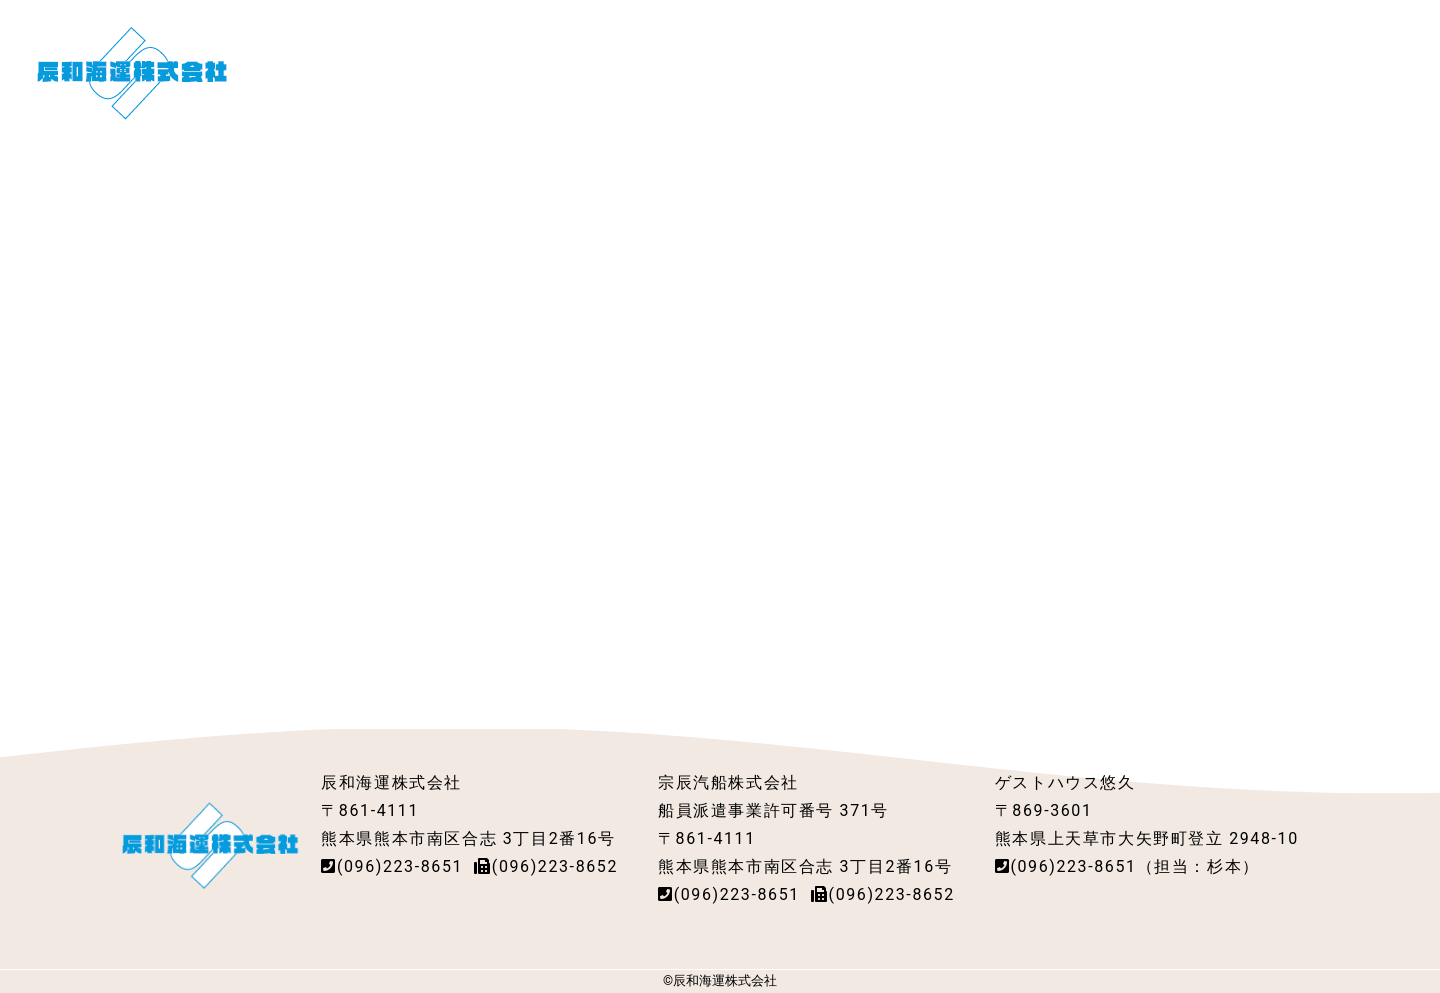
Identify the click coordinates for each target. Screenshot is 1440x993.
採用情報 (918, 71)
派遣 (835, 71)
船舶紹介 (752, 71)
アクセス (1220, 71)
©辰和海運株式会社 (720, 980)
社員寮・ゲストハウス (1069, 71)
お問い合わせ (1337, 71)
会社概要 (652, 71)
